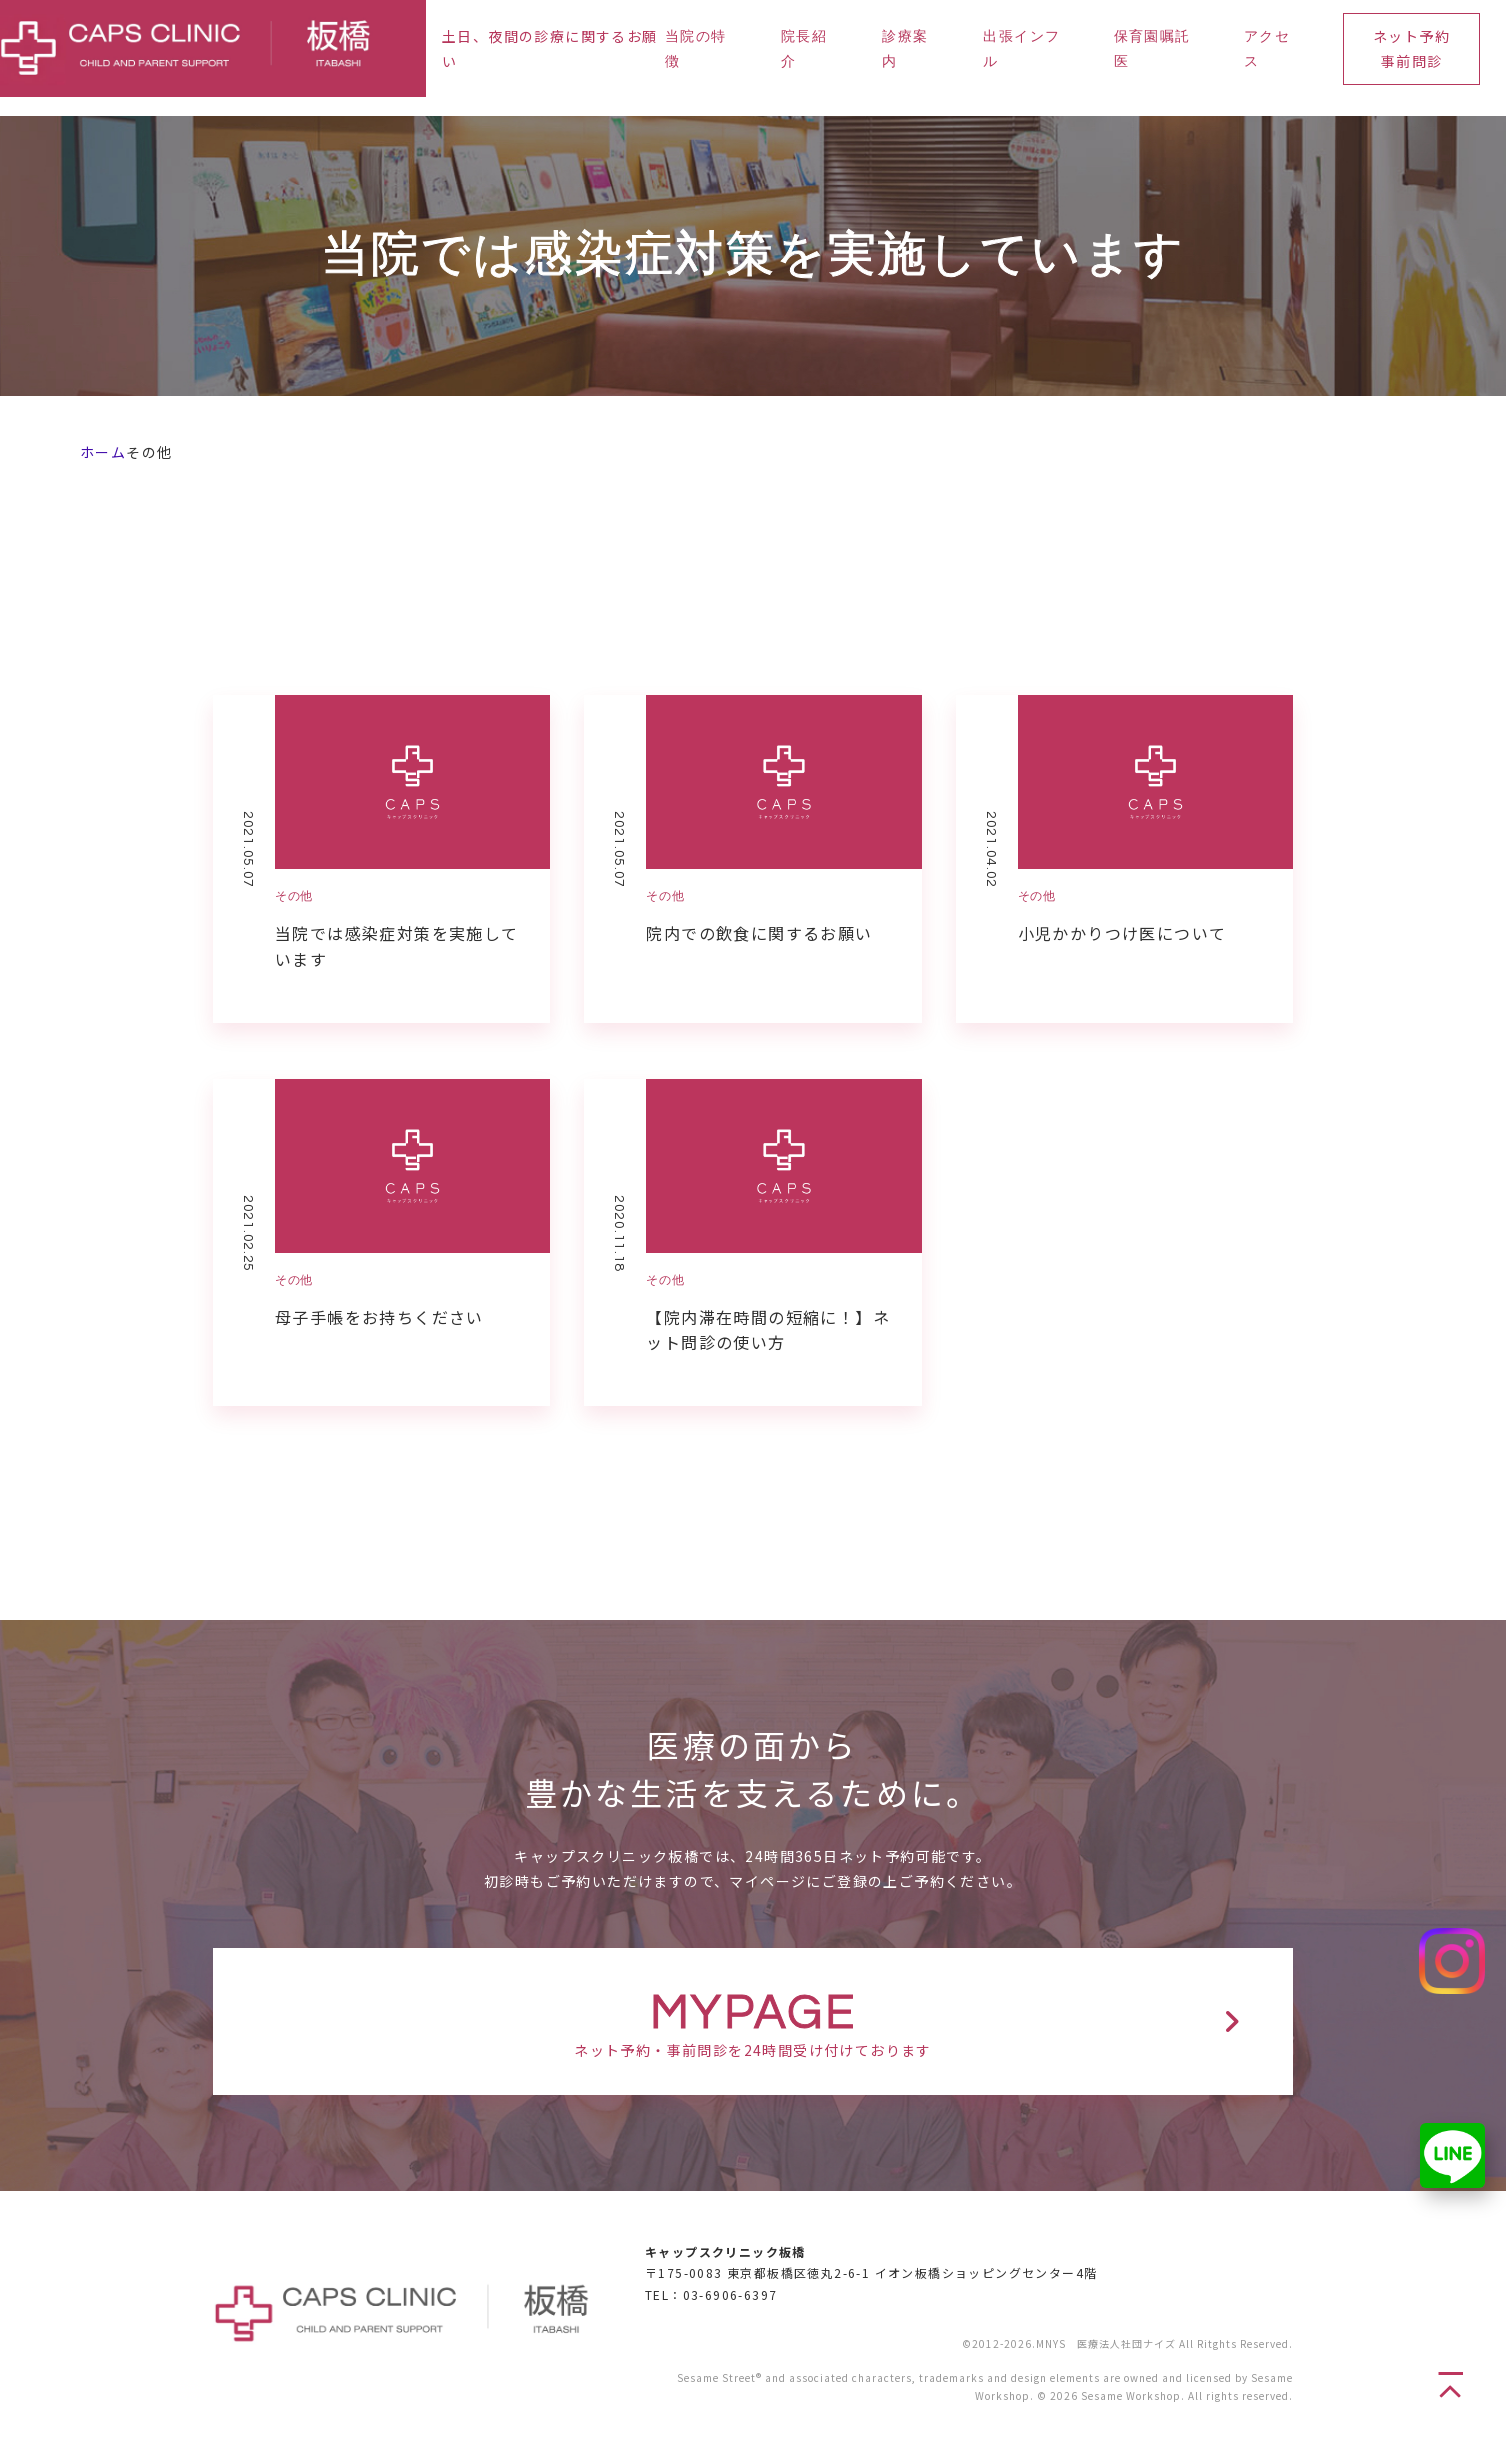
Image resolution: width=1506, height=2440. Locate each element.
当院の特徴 (696, 49)
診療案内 (905, 49)
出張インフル (1021, 49)
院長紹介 (804, 49)
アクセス (1267, 49)
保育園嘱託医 (1152, 49)
